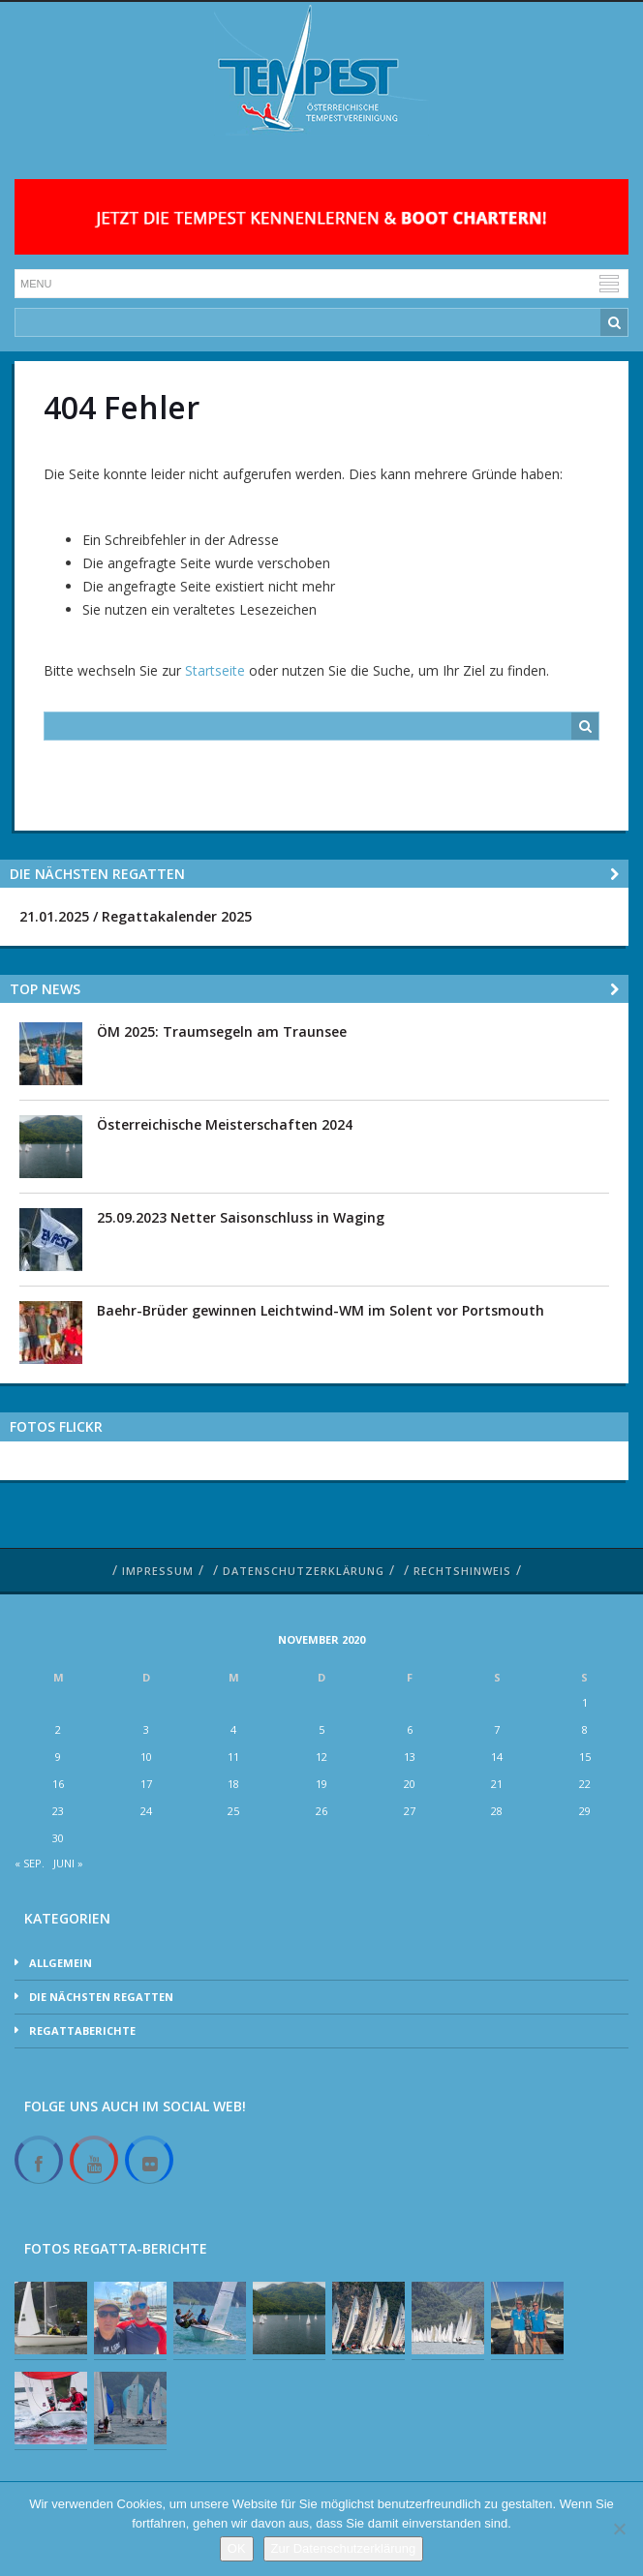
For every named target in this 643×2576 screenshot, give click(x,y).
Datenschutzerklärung (303, 1570)
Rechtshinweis (462, 1570)
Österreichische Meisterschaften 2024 (224, 1124)
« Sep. (30, 1863)
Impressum (158, 1570)
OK (237, 2548)
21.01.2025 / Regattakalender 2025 (135, 916)
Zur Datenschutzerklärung (343, 2548)
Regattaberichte (82, 2030)
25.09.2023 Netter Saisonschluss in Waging (240, 1217)
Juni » (68, 1863)
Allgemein (60, 1962)
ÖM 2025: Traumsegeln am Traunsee (222, 1031)
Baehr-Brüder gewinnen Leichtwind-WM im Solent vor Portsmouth (320, 1310)
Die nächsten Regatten (101, 1996)
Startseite (215, 670)
